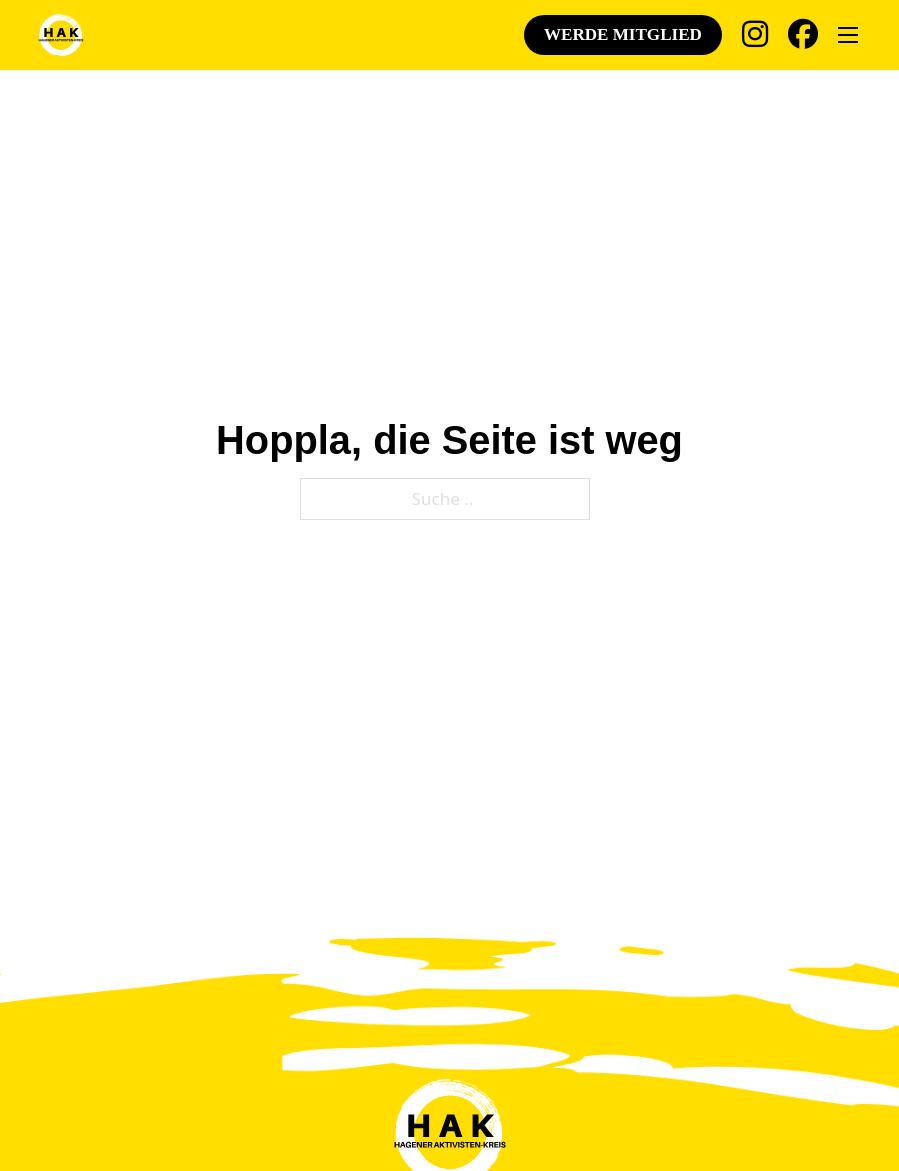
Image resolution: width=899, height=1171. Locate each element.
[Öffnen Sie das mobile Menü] (848, 35)
